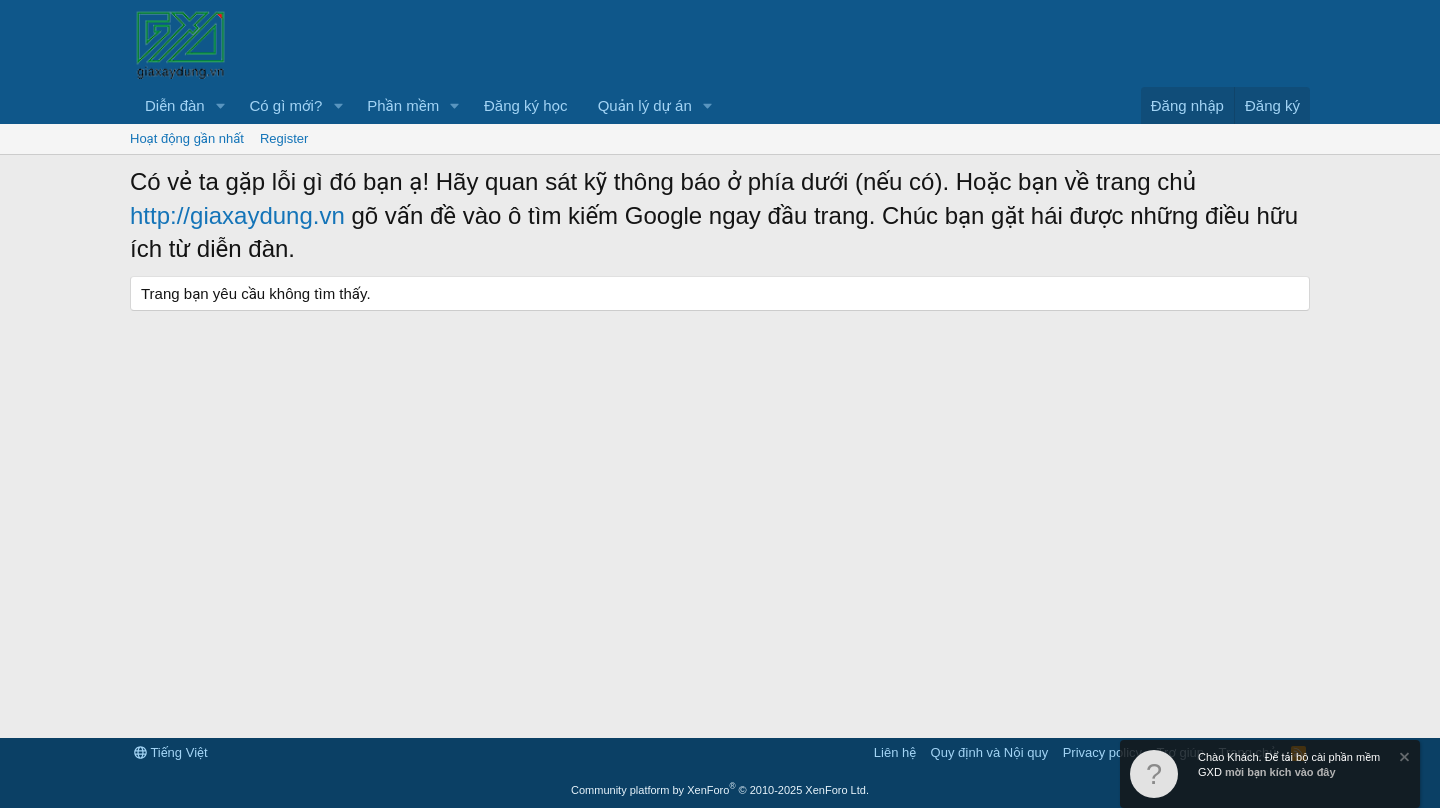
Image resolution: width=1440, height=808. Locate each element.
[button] (221, 105)
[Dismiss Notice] (1403, 759)
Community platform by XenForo (720, 790)
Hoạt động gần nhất (187, 138)
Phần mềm (403, 105)
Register (284, 138)
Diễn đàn (175, 105)
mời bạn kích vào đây (1280, 772)
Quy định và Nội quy (990, 752)
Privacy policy (1102, 752)
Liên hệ (895, 752)
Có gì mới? (286, 105)
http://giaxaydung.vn (237, 215)
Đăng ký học (526, 105)
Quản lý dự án (645, 105)
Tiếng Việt (171, 752)
